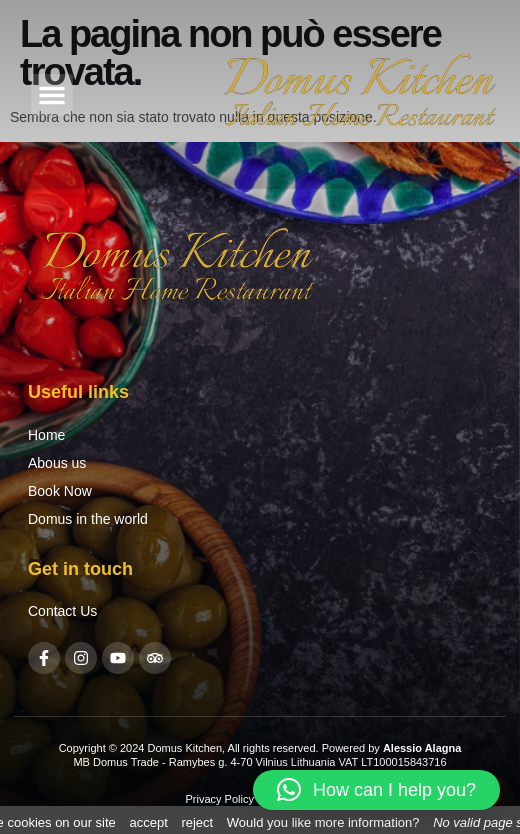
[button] (52, 95)
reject (197, 822)
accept (148, 822)
